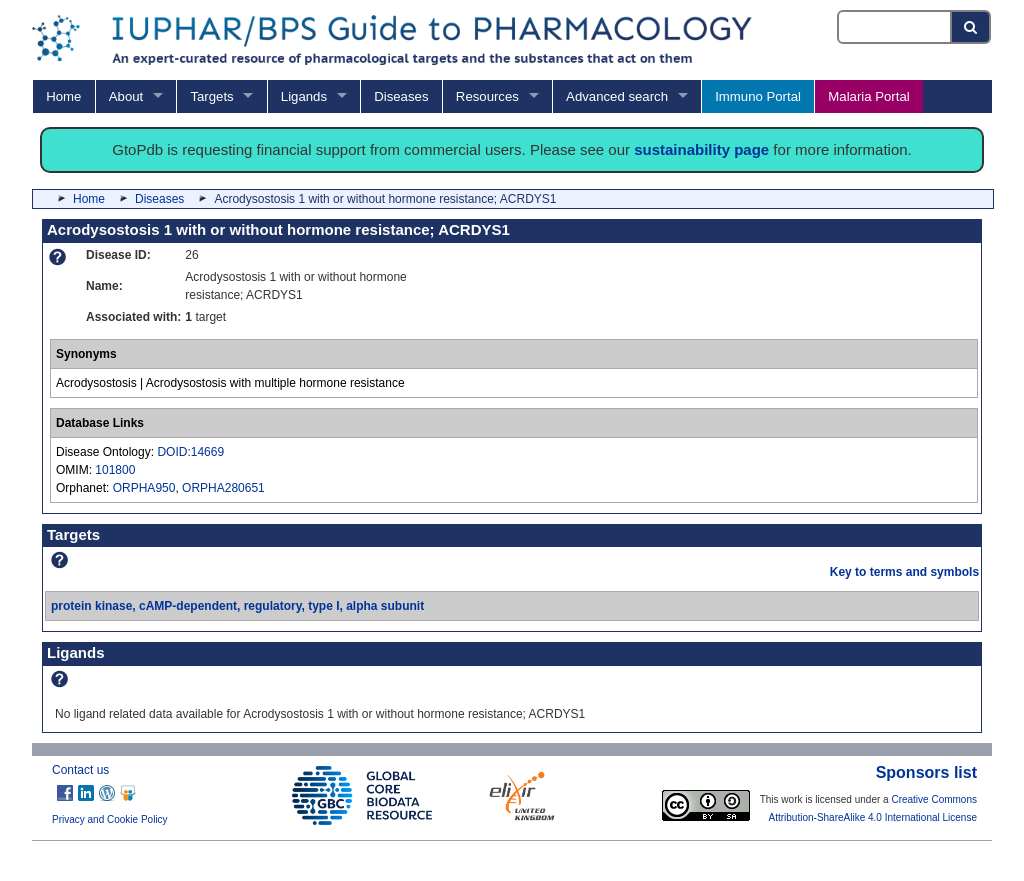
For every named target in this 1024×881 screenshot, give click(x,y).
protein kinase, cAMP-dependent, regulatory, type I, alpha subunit (237, 606)
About (126, 96)
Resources (487, 96)
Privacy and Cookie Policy (110, 819)
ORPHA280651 (223, 488)
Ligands (304, 96)
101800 (115, 470)
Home (63, 96)
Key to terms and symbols (904, 572)
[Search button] (971, 27)
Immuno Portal (758, 96)
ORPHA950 (144, 488)
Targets (211, 96)
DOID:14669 (190, 452)
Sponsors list (926, 772)
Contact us (80, 770)
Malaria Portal (868, 96)
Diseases (401, 96)
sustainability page (701, 149)
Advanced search (617, 96)
